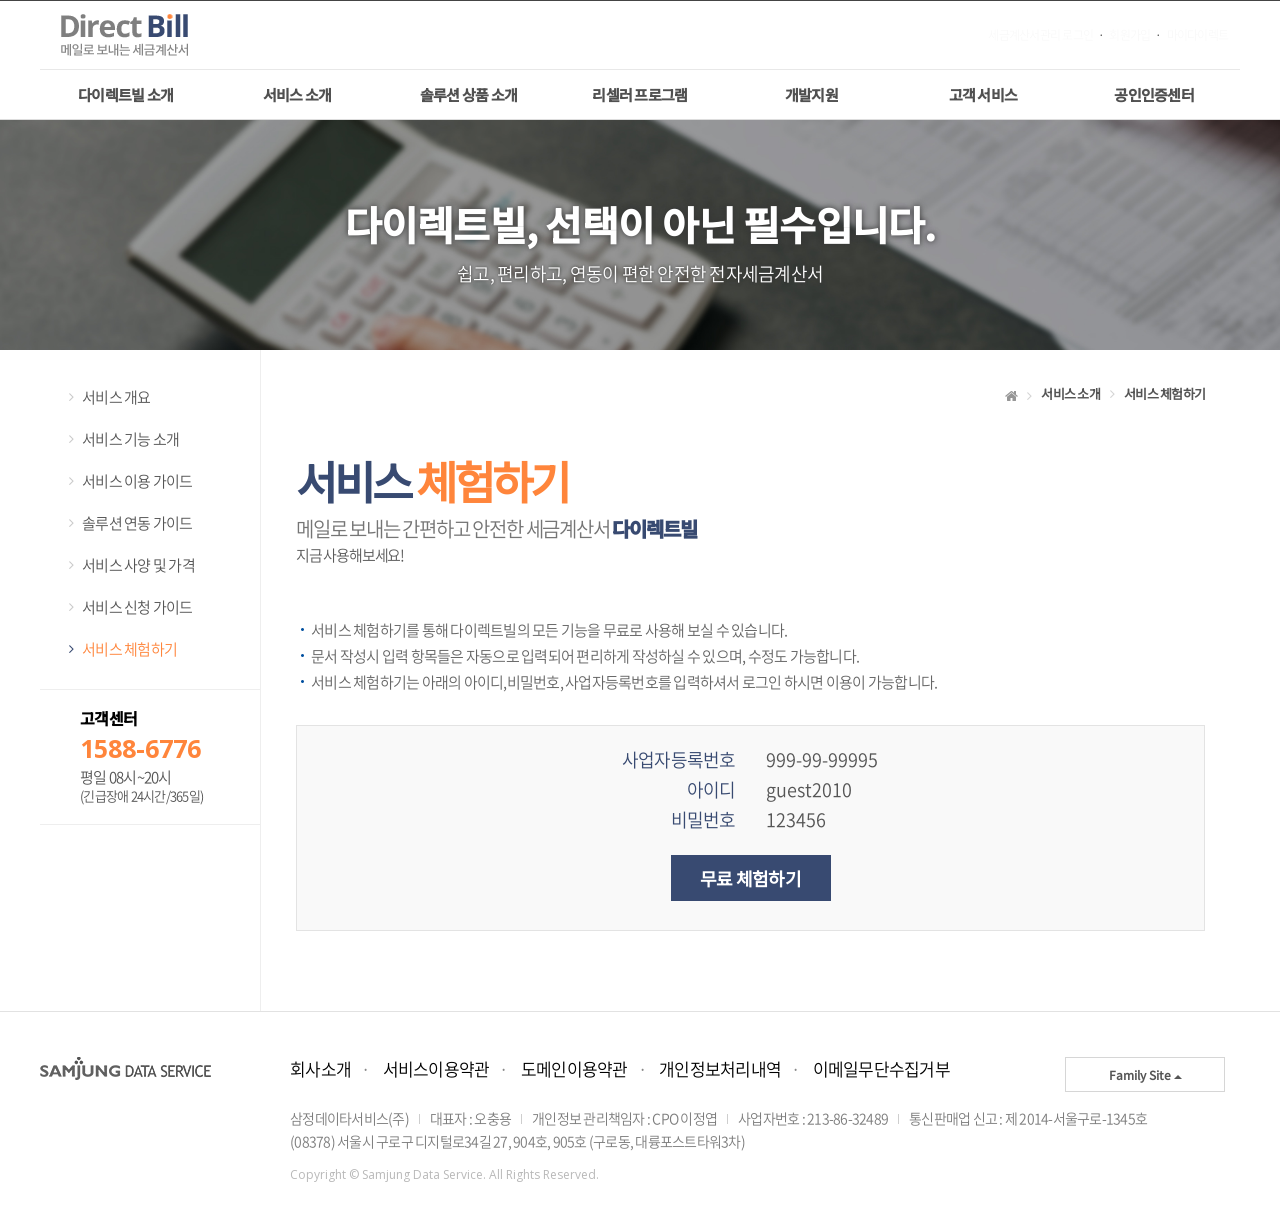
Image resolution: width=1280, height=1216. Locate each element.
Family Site (1145, 1074)
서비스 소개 (297, 94)
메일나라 (139, 35)
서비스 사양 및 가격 (138, 565)
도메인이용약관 (574, 1068)
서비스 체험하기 (129, 649)
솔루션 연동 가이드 (137, 523)
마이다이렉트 (1198, 35)
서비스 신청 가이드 (137, 607)
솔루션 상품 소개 (468, 94)
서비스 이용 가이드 (137, 481)
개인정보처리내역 (720, 1068)
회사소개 (320, 1068)
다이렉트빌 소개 (125, 94)
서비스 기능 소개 (130, 439)
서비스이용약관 (436, 1068)
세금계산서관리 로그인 (1040, 35)
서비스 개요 (116, 397)
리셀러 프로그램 (639, 94)
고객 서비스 (983, 94)
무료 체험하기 (750, 878)
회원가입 (1129, 35)
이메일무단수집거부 (881, 1068)
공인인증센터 (1154, 94)
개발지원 (811, 94)
